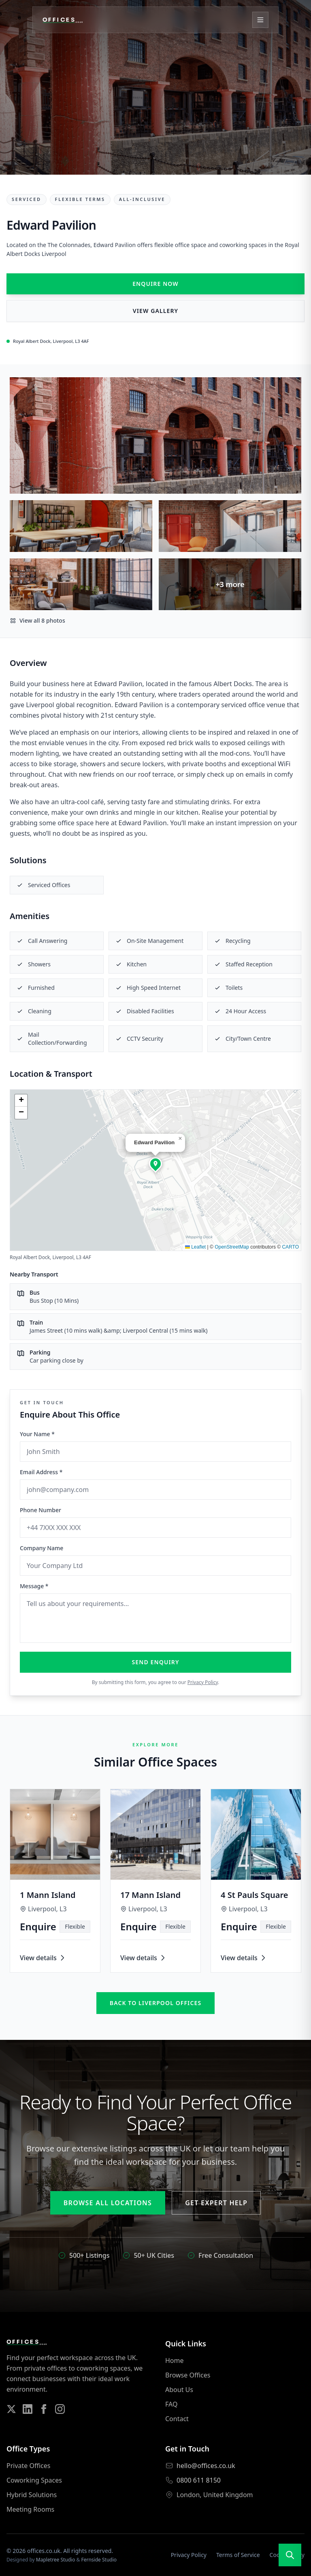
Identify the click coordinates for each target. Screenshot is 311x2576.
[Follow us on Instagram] (60, 2409)
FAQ (171, 2404)
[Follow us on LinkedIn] (27, 2409)
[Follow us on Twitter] (11, 2409)
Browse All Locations (108, 2202)
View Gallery (155, 311)
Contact (177, 2418)
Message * (34, 1586)
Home (174, 2360)
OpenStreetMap (232, 1247)
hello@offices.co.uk (206, 2465)
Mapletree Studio (55, 2559)
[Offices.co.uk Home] (63, 20)
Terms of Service (238, 2555)
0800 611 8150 (199, 2480)
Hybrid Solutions (31, 2494)
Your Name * (37, 1434)
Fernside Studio (99, 2559)
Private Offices (28, 2465)
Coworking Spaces (34, 2480)
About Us (179, 2389)
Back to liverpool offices (155, 2003)
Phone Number (40, 1510)
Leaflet (195, 1247)
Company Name (41, 1548)
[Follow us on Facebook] (44, 2409)
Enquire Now (155, 283)
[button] (155, 1163)
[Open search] (290, 2555)
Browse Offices (187, 2375)
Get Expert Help (216, 2202)
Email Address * (41, 1472)
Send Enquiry (155, 1662)
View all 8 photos (37, 620)
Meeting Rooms (30, 2509)
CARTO (290, 1247)
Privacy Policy (202, 1682)
